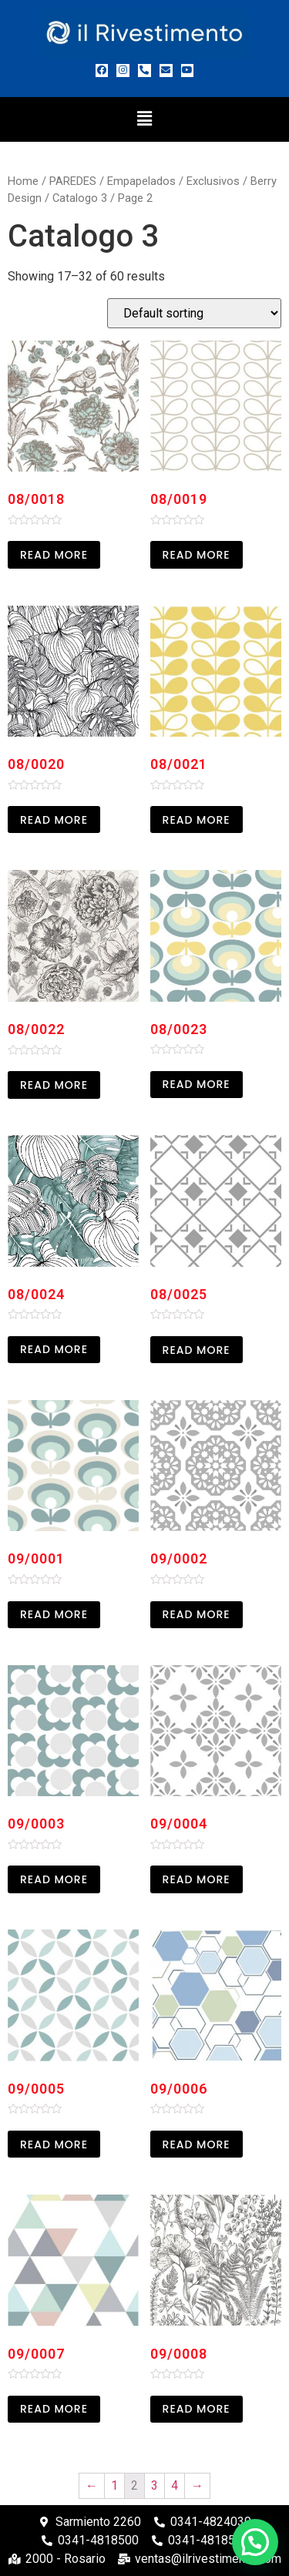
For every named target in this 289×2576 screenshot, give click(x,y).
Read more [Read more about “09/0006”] (196, 2144)
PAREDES (72, 181)
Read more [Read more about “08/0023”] (196, 1084)
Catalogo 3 (79, 198)
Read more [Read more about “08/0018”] (54, 555)
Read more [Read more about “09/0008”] (196, 2408)
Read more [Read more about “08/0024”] (54, 1349)
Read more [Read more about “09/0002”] (196, 1614)
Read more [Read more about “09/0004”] (196, 1879)
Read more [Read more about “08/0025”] (196, 1350)
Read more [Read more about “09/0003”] (54, 1879)
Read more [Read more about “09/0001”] (54, 1614)
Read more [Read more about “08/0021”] (196, 820)
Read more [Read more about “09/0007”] (54, 2408)
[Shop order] (194, 313)
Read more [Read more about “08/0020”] (54, 820)
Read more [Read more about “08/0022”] (54, 1085)
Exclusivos (213, 181)
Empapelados (141, 181)
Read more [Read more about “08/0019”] (196, 555)
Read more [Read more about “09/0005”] (54, 2144)
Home (23, 181)
